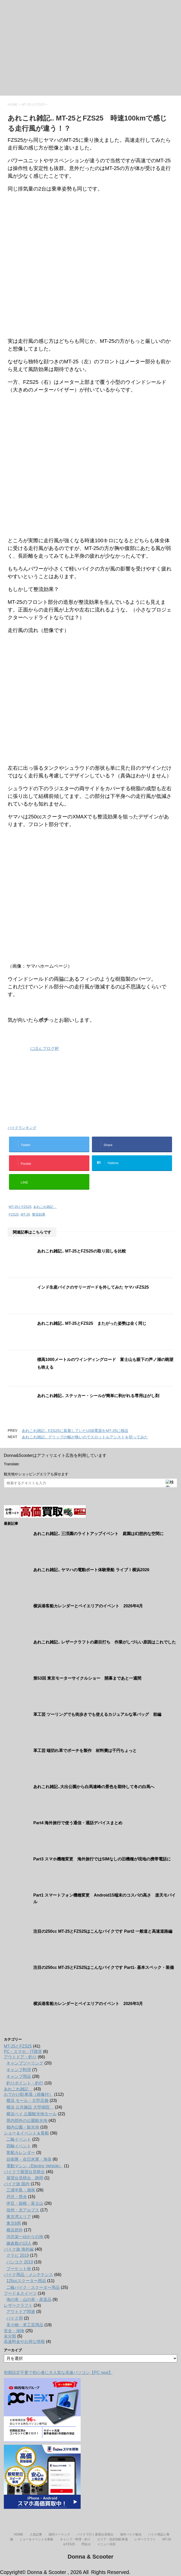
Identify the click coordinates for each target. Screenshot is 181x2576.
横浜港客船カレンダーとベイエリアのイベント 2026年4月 (88, 1606)
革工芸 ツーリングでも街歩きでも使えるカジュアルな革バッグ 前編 (97, 1714)
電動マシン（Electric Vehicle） (34, 2166)
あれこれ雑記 (45, 1207)
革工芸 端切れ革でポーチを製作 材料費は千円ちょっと (85, 1750)
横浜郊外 (14, 2230)
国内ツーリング (59, 2534)
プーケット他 (18, 2269)
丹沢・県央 (16, 2196)
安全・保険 (14, 2331)
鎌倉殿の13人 (18, 2243)
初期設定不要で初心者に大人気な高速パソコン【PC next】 (58, 2372)
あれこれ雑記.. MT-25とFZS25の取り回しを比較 (81, 1251)
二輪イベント (18, 2139)
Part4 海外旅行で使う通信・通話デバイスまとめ (77, 1823)
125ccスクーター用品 (26, 2281)
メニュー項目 (106, 2544)
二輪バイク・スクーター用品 (33, 2287)
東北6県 (13, 2223)
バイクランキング (22, 1128)
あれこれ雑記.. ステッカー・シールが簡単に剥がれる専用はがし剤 (98, 1396)
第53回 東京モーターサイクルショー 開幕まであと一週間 (87, 1678)
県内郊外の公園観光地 (26, 2120)
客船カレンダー (20, 2152)
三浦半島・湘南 (20, 2190)
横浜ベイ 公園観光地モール (31, 2114)
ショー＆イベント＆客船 (26, 2133)
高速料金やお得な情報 (24, 2341)
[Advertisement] (90, 57)
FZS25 (14, 1214)
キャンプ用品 (18, 2076)
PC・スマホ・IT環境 (23, 2051)
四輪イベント (18, 2146)
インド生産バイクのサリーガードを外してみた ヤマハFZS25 (93, 1287)
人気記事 (36, 2534)
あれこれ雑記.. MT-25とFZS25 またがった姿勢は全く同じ (91, 1323)
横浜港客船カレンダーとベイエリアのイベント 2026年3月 (88, 2003)
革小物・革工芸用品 (24, 2325)
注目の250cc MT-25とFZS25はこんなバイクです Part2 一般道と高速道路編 (102, 1931)
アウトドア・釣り (20, 2057)
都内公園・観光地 (22, 2127)
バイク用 (14, 2318)
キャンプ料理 (18, 2070)
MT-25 (25, 1214)
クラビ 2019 (17, 2255)
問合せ (86, 2544)
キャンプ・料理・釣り (75, 2539)
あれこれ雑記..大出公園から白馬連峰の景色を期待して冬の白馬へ (93, 1787)
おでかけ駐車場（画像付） (28, 2094)
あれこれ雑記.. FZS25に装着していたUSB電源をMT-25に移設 (75, 1430)
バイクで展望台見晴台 (24, 2172)
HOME (18, 2534)
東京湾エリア (18, 2216)
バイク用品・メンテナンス (28, 2274)
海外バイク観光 (131, 2534)
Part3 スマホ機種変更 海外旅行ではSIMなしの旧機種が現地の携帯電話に (102, 1859)
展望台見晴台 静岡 (24, 2178)
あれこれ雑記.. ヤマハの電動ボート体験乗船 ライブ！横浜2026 (91, 1570)
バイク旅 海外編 (19, 2249)
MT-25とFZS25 (20, 1207)
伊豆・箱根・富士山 (24, 2203)
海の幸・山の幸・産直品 (28, 2299)
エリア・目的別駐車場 (112, 2539)
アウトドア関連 (20, 2311)
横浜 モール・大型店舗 (27, 2100)
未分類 (10, 2336)
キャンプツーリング (24, 2063)
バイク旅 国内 (16, 2184)
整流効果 (38, 1214)
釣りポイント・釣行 (24, 2083)
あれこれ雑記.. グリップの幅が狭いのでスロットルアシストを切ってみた (85, 1437)
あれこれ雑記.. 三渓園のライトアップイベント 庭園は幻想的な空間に (98, 1533)
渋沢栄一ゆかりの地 (24, 2236)
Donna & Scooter (90, 2556)
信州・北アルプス (22, 2210)
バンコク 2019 (19, 2262)
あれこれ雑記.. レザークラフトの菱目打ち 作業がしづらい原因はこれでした (104, 1642)
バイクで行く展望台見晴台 (95, 2534)
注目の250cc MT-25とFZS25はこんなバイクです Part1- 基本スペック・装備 (103, 1967)
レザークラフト (18, 2305)
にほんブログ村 (33, 1048)
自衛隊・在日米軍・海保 (28, 2159)
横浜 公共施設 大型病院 (30, 2107)
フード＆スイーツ (20, 2293)
